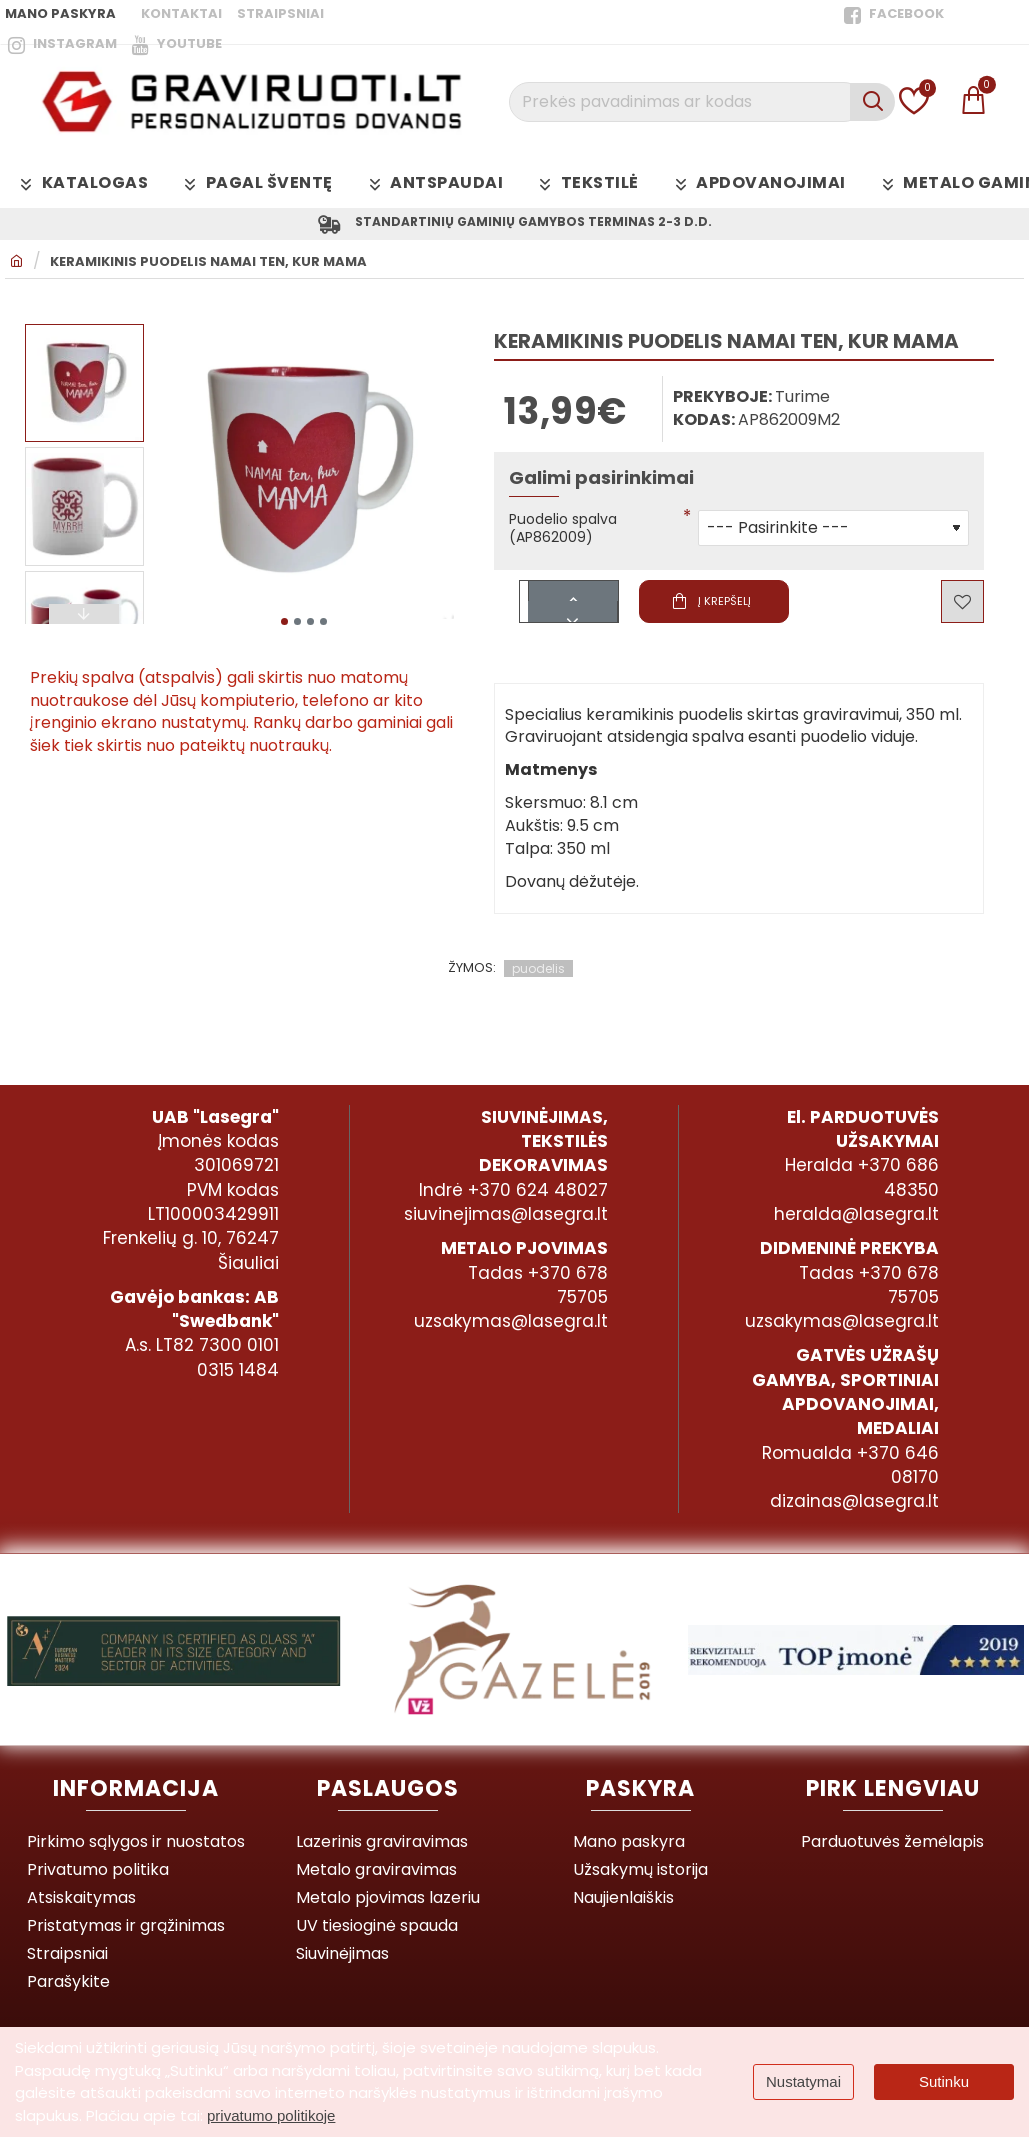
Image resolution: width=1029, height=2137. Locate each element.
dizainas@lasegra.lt (854, 1501)
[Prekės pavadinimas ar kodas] (872, 102)
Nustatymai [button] (803, 2081)
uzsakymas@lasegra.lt (511, 1321)
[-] (572, 620)
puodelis (538, 977)
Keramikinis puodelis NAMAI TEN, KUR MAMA (208, 266)
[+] (572, 599)
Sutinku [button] (944, 2081)
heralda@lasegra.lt (856, 1214)
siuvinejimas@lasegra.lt (506, 1214)
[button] (284, 620)
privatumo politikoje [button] (271, 2115)
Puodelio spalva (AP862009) (570, 535)
